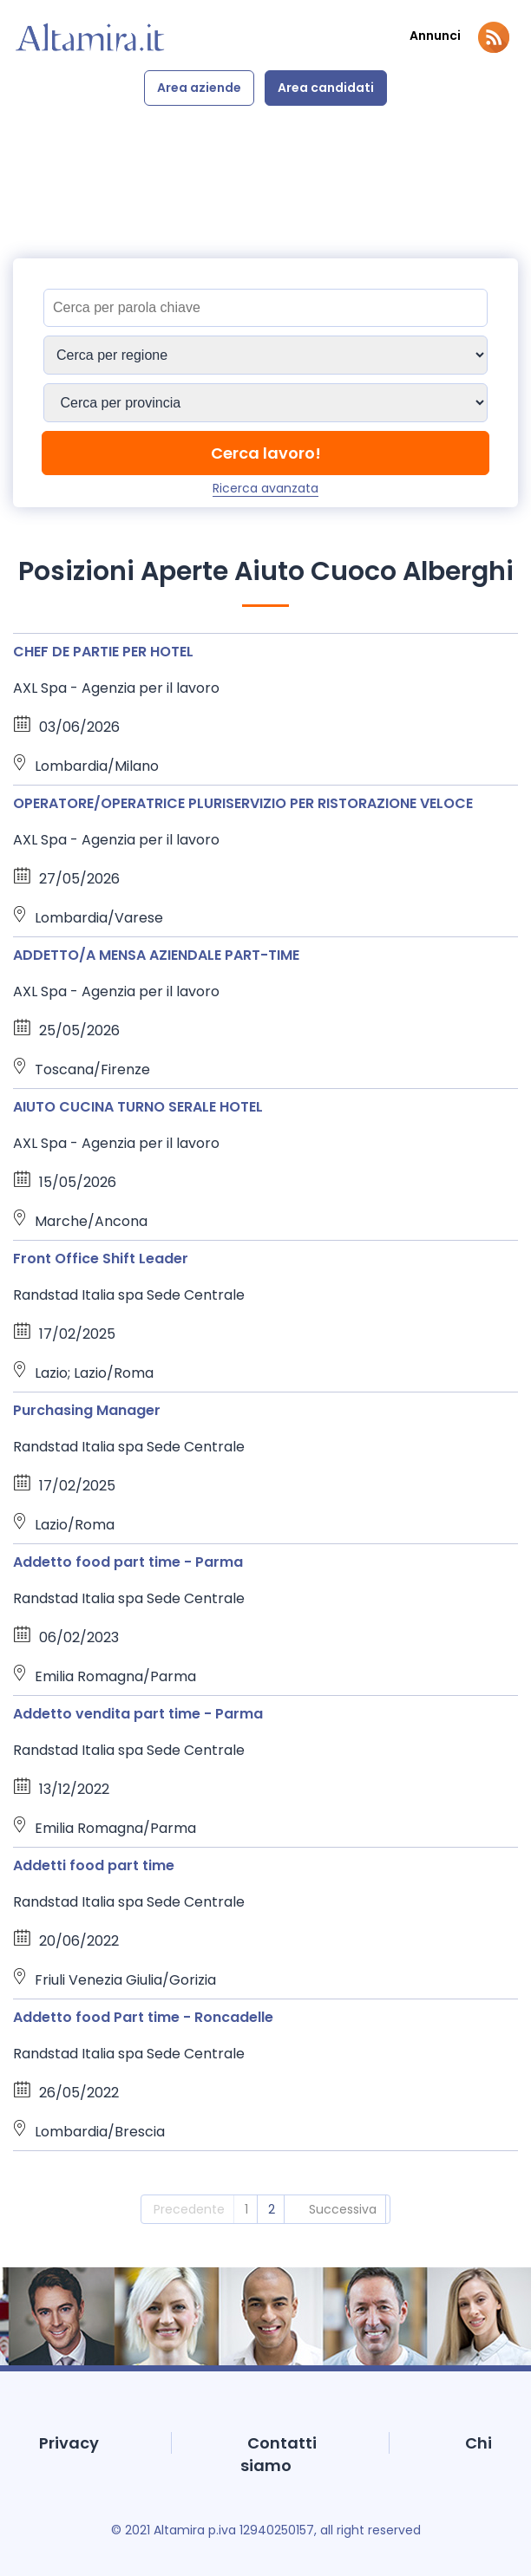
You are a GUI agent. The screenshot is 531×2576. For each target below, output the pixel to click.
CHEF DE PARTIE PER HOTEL (103, 652)
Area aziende (199, 87)
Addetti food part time (93, 1865)
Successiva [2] (343, 2209)
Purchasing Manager (87, 1410)
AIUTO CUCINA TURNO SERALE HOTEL (138, 1107)
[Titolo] (265, 308)
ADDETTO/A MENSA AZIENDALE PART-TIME (156, 955)
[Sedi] (265, 355)
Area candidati (326, 87)
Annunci (435, 36)
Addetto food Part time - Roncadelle (143, 2017)
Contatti (282, 2443)
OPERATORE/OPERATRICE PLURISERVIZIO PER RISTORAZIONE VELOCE (243, 803)
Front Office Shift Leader (100, 1258)
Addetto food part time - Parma (128, 1562)
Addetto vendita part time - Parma (138, 1714)
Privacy (69, 2443)
